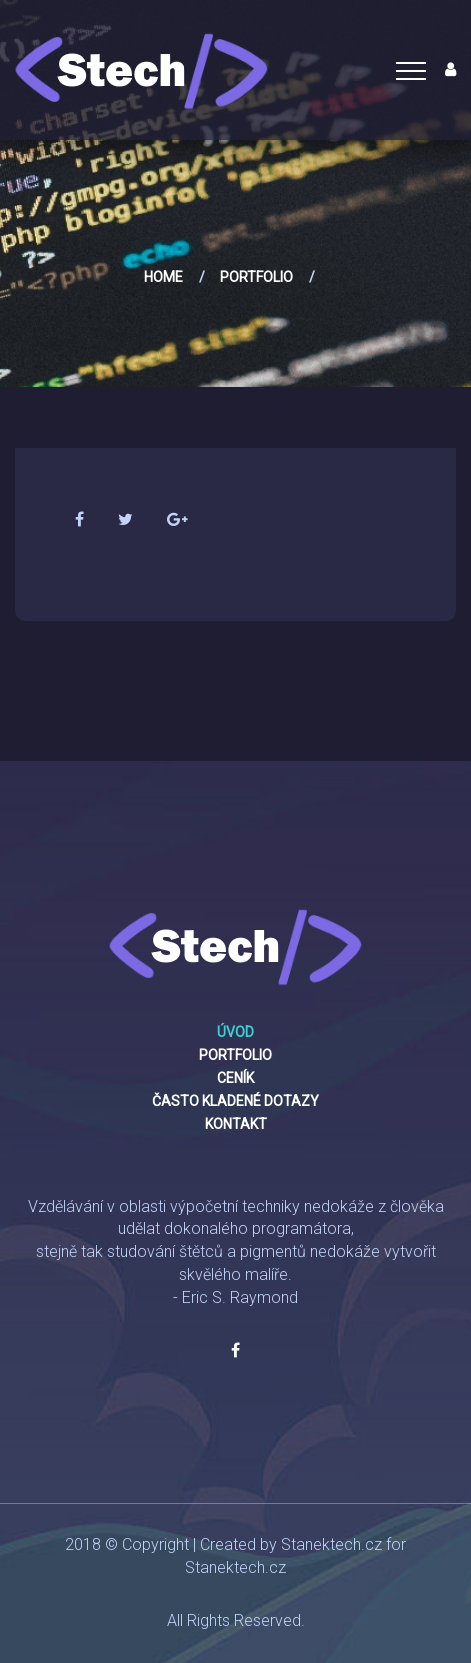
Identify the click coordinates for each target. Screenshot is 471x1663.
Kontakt (236, 1124)
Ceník (235, 1078)
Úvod (235, 1032)
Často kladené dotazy (235, 1101)
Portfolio (256, 277)
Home (163, 277)
